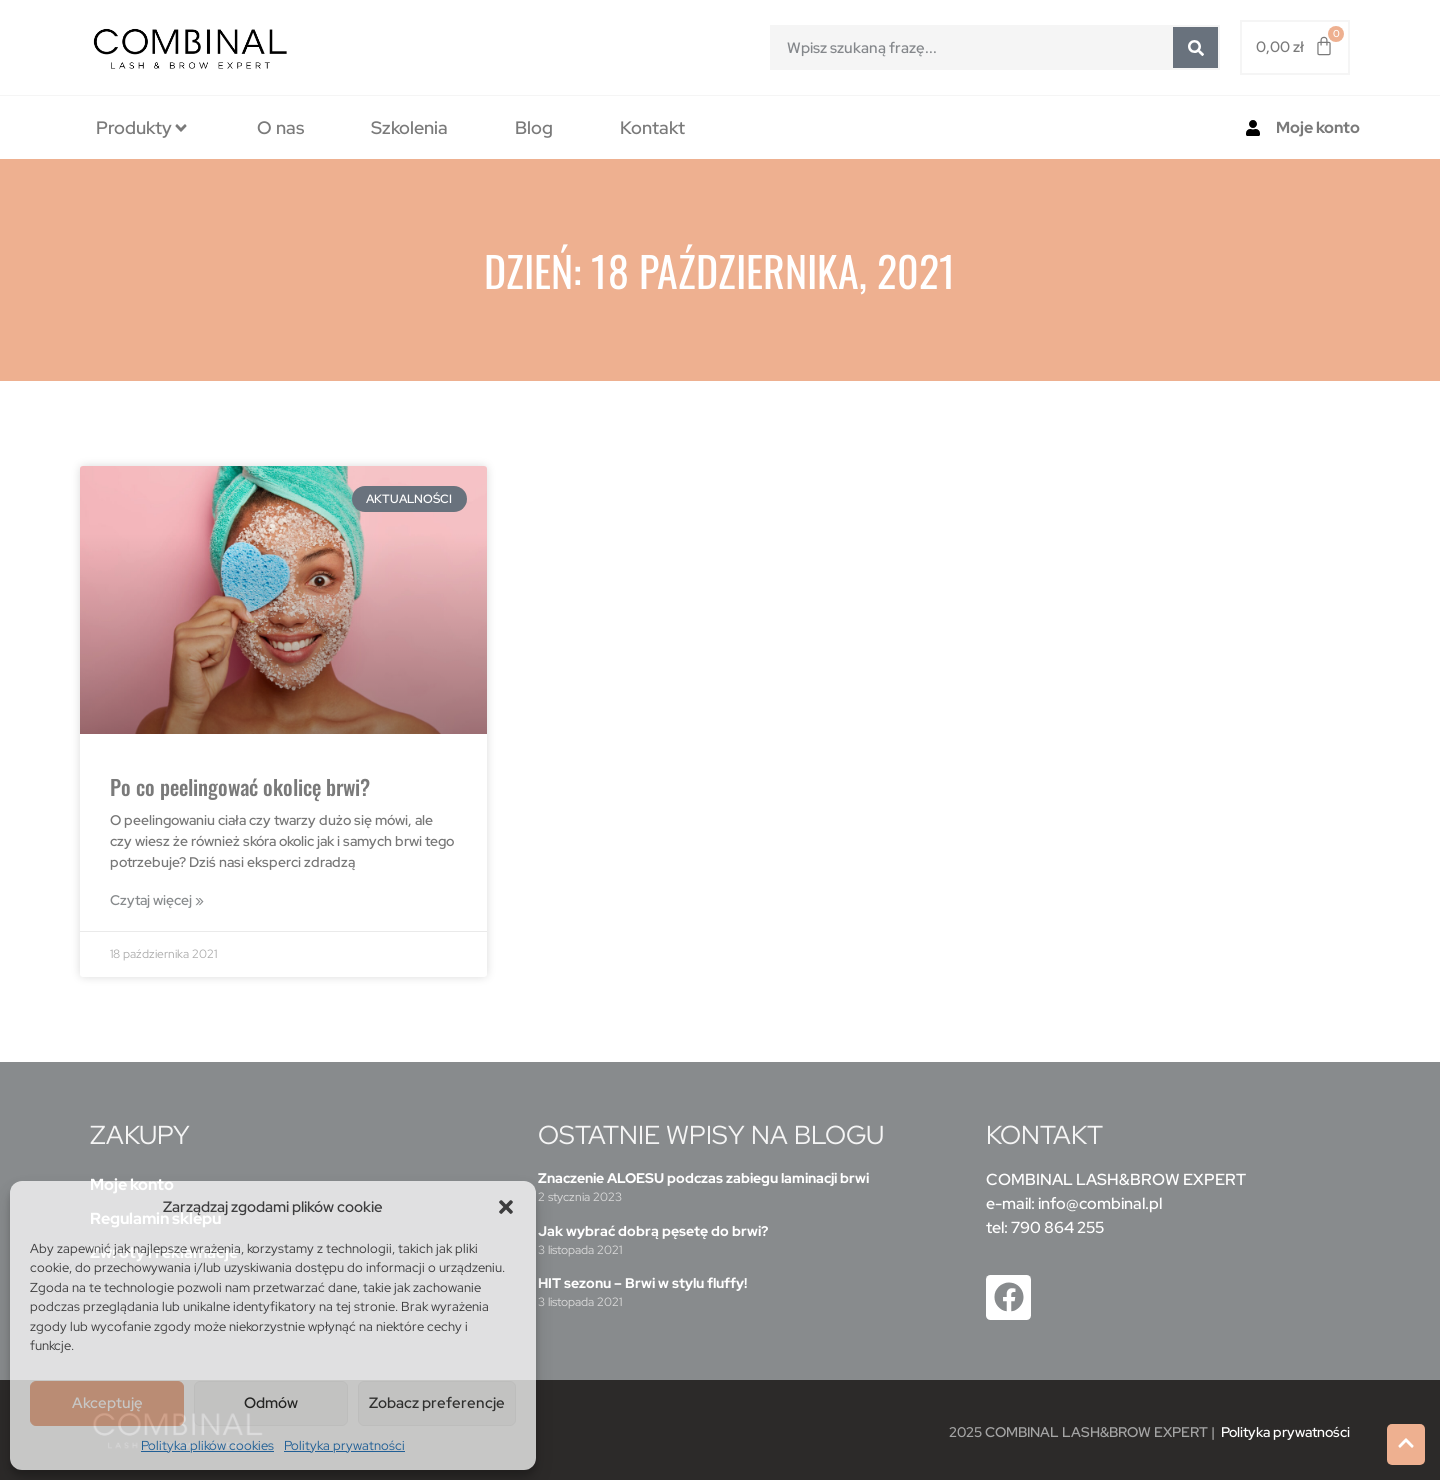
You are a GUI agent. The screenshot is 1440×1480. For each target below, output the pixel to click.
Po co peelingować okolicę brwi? (240, 786)
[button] (506, 1207)
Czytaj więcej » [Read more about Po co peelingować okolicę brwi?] (157, 900)
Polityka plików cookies (207, 1445)
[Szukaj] (1195, 47)
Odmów (271, 1403)
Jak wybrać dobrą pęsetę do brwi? (653, 1231)
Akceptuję (107, 1403)
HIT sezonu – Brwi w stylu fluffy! (642, 1283)
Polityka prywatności (344, 1445)
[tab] (143, 127)
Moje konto (1318, 127)
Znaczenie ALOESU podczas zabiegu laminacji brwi (703, 1178)
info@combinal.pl (1100, 1203)
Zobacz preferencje (437, 1403)
